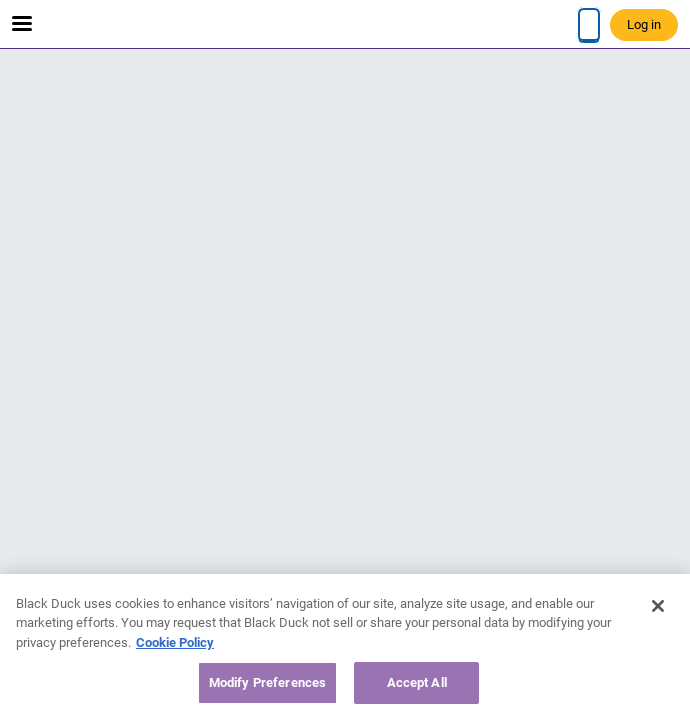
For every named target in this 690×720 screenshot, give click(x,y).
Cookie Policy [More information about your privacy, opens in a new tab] (175, 642)
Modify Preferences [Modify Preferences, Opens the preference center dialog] (267, 682)
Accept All (417, 682)
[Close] (658, 606)
